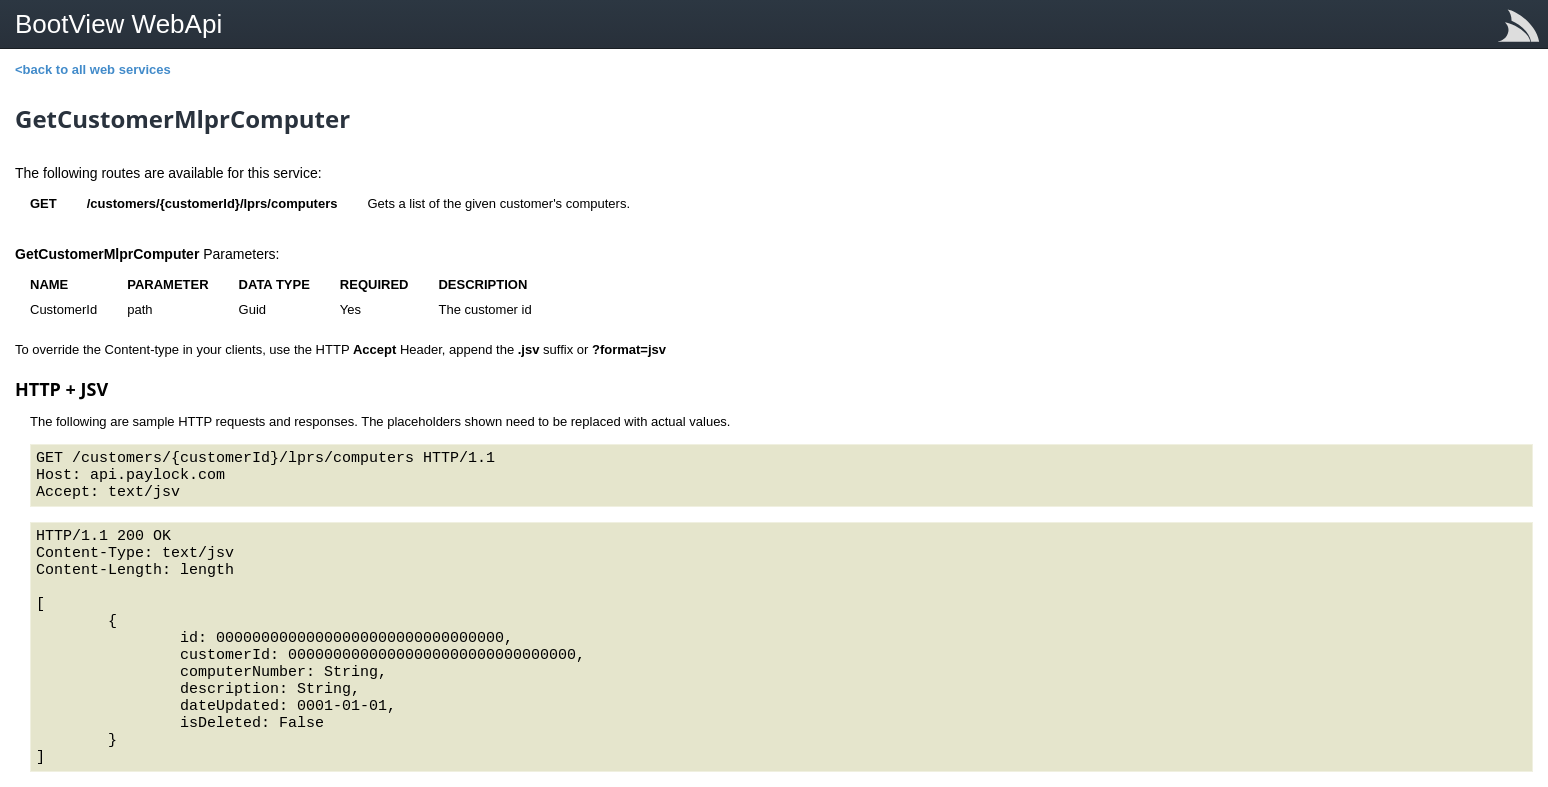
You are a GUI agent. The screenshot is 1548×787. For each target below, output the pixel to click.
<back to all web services (93, 69)
